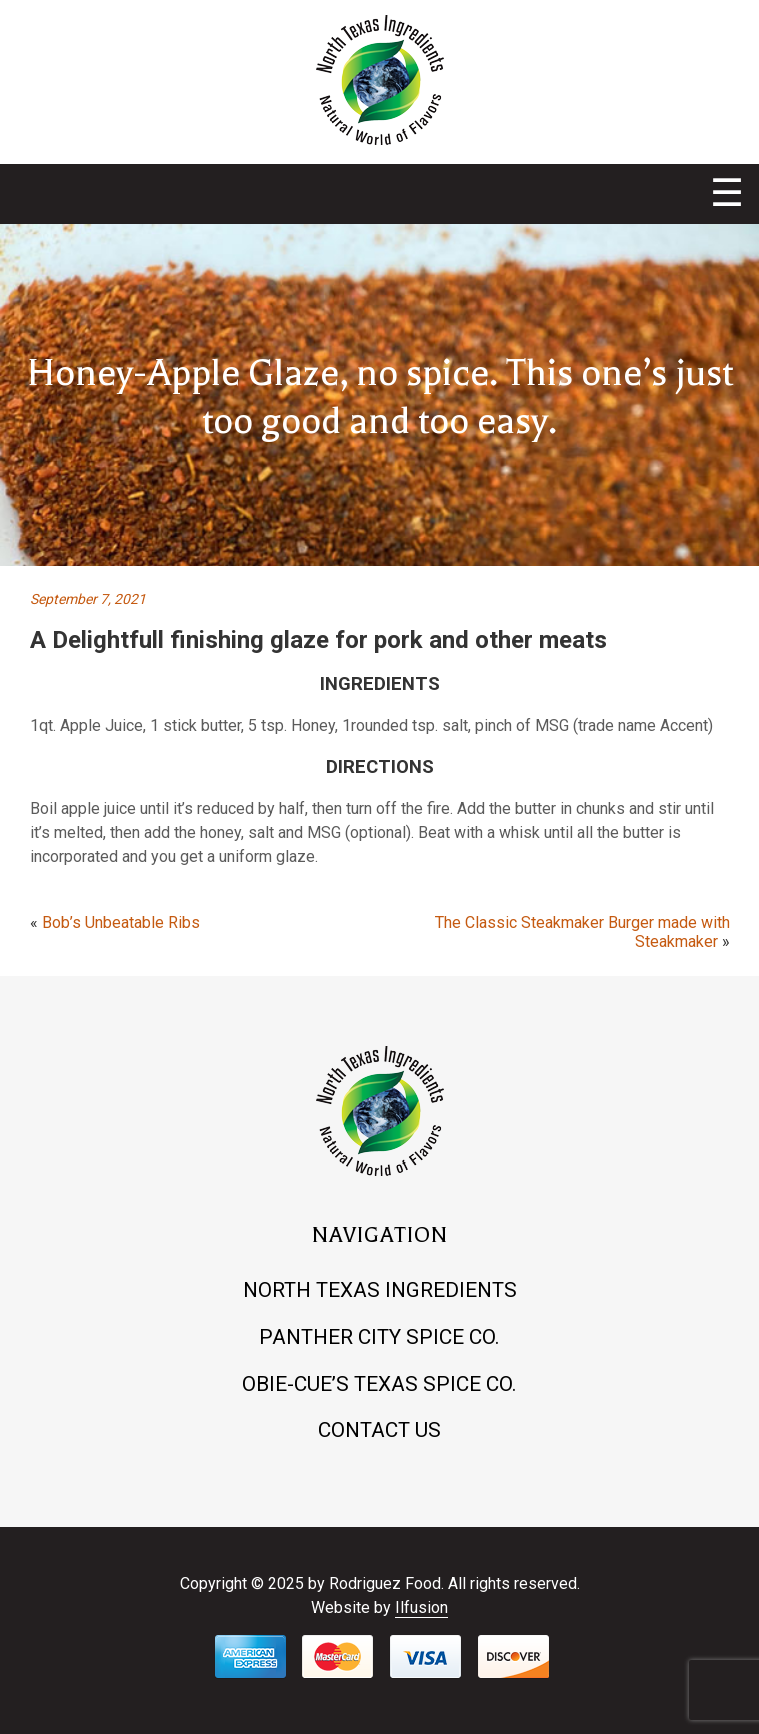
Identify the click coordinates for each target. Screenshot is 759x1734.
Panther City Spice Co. (379, 1337)
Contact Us (379, 1430)
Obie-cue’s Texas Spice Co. (379, 1384)
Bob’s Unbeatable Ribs (121, 922)
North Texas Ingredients (380, 1290)
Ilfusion (421, 1607)
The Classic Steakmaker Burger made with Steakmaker (582, 931)
